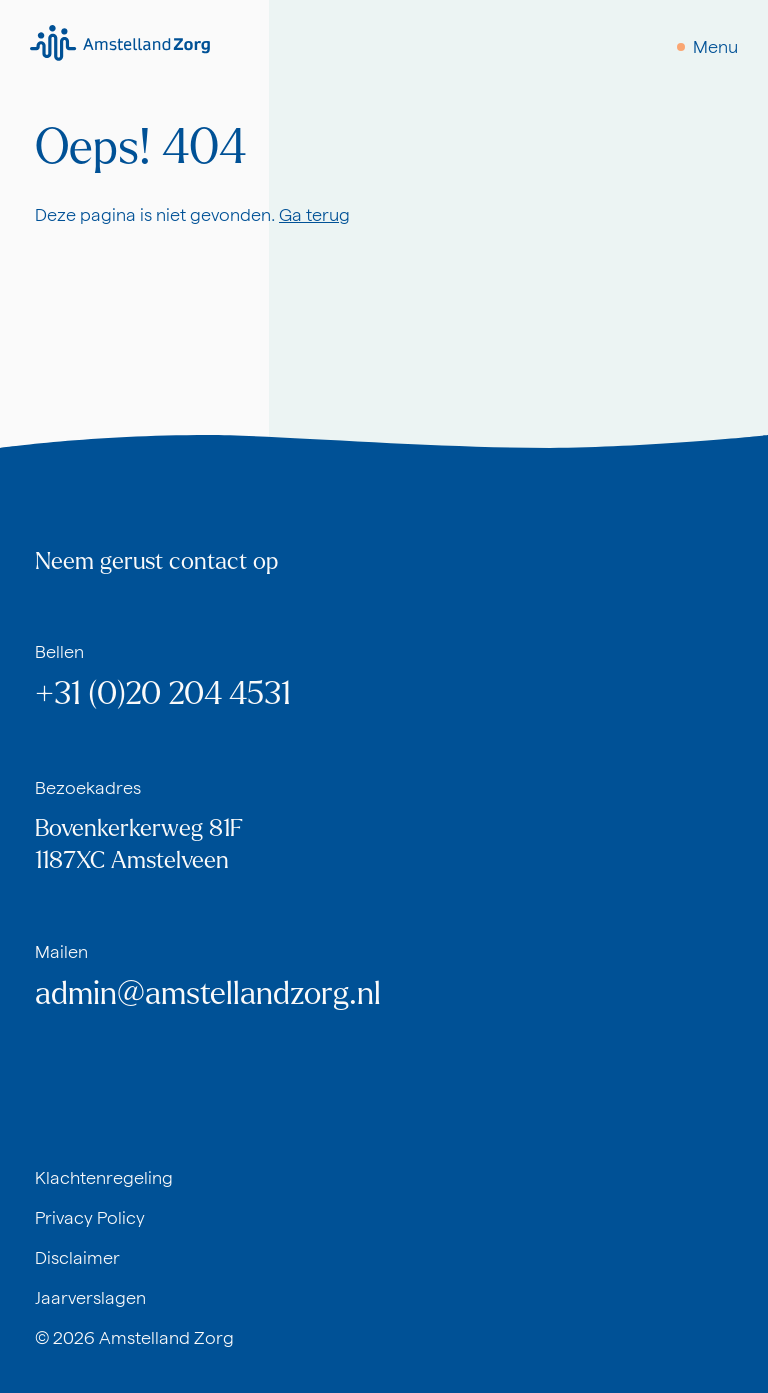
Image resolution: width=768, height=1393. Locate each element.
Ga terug (314, 214)
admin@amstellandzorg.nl (208, 994)
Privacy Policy (90, 1217)
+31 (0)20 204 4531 (163, 694)
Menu (715, 46)
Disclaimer (77, 1257)
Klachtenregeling (104, 1177)
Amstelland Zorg (166, 1337)
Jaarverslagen (90, 1297)
